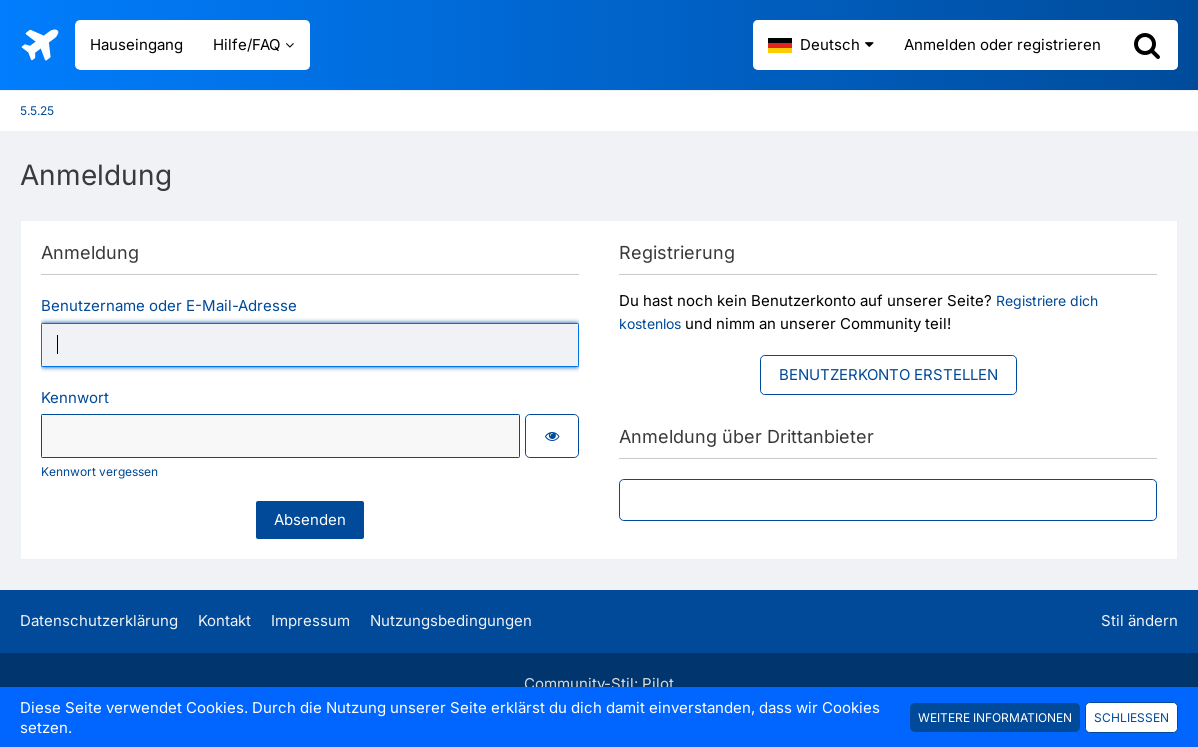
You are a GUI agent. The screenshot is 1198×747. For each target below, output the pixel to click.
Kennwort (75, 397)
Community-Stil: (599, 683)
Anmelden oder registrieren (1002, 44)
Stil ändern (1139, 620)
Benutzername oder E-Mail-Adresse (169, 305)
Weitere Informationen (995, 717)
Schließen (1131, 717)
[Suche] (1147, 45)
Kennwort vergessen (99, 471)
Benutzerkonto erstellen (888, 374)
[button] (821, 45)
